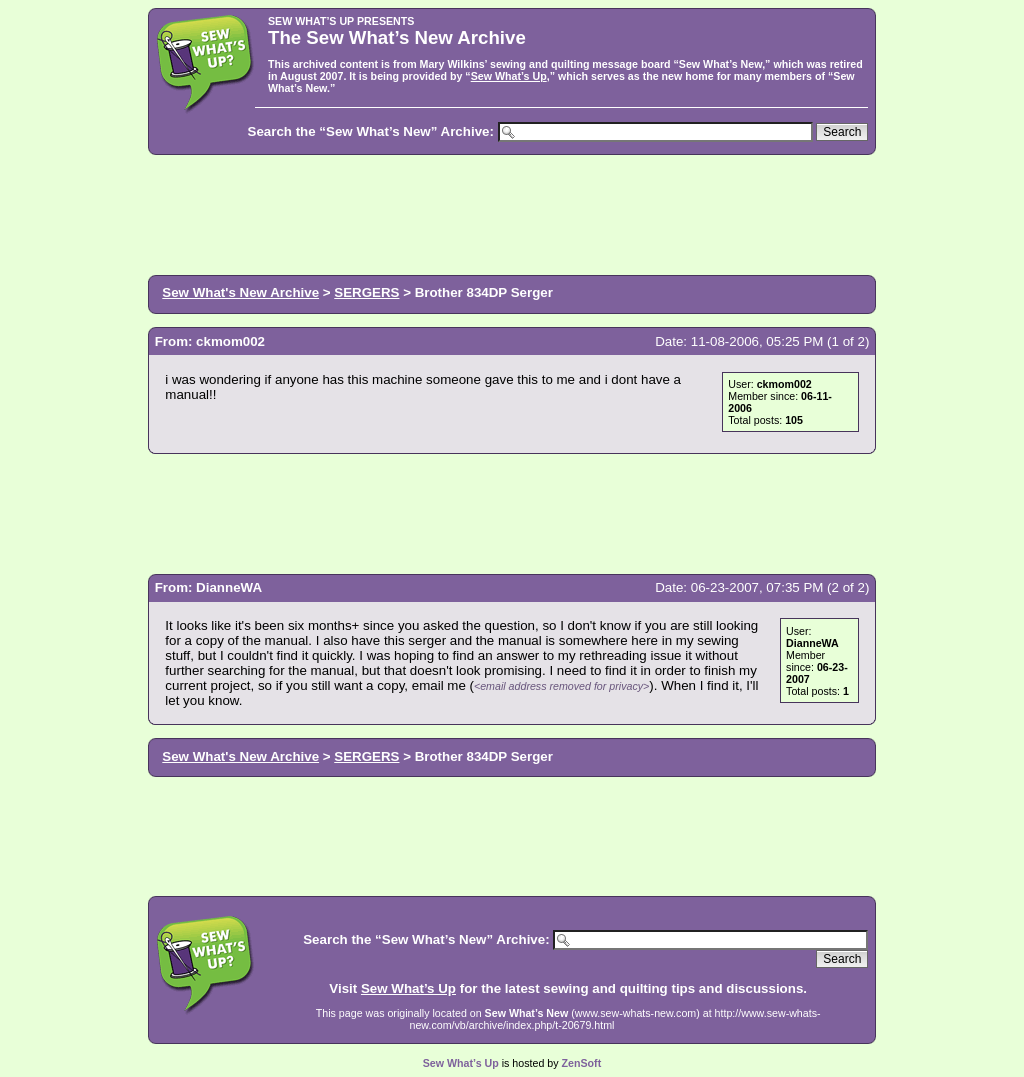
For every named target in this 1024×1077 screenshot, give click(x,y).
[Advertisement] (512, 213)
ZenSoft (582, 1063)
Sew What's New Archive (240, 292)
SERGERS (366, 292)
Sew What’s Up (509, 76)
